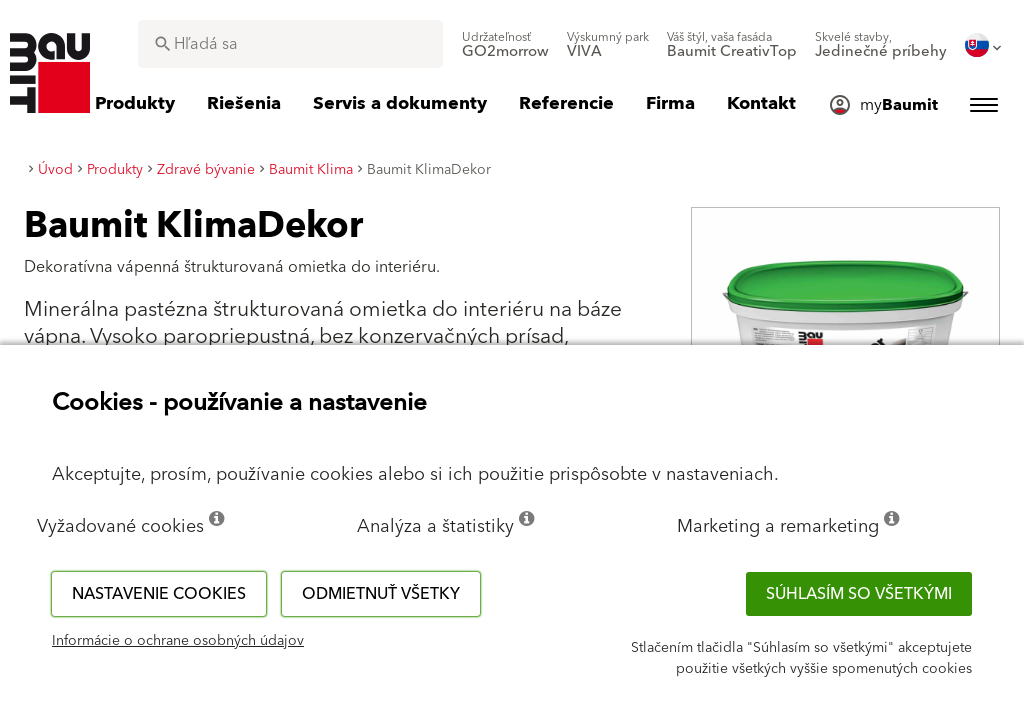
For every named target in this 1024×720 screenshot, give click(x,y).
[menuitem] (505, 45)
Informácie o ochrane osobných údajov (178, 641)
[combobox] (290, 44)
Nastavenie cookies (159, 594)
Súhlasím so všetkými (859, 594)
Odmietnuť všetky (381, 594)
